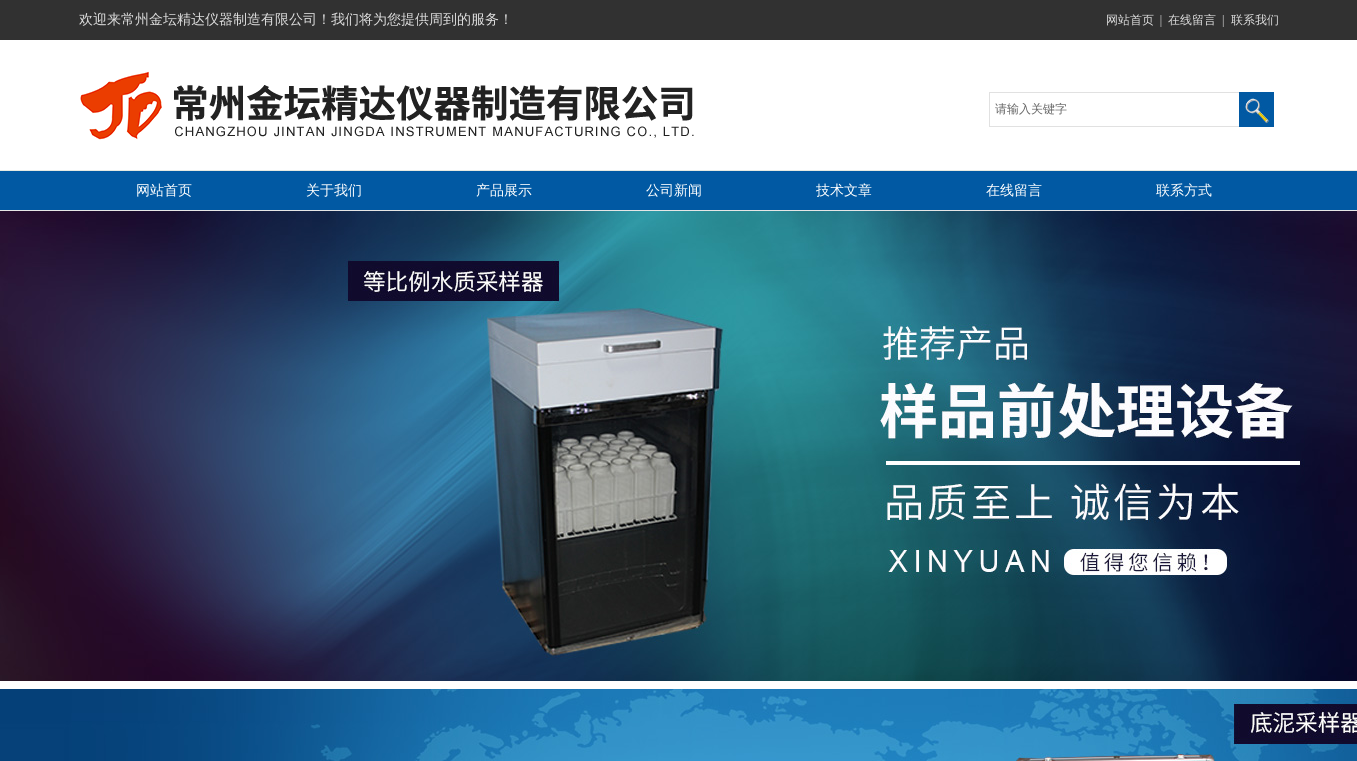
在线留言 (1192, 20)
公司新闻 (674, 190)
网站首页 (1130, 20)
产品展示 (504, 190)
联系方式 (1184, 190)
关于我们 (334, 190)
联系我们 (1255, 20)
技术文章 (844, 190)
